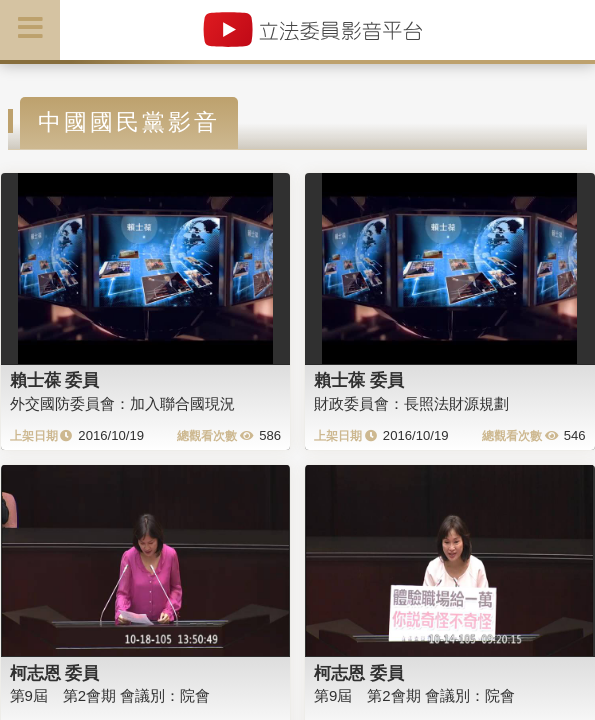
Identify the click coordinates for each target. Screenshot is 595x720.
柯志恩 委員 (55, 673)
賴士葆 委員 (55, 380)
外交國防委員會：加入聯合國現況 (122, 403)
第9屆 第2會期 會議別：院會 (110, 695)
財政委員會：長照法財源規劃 (411, 403)
